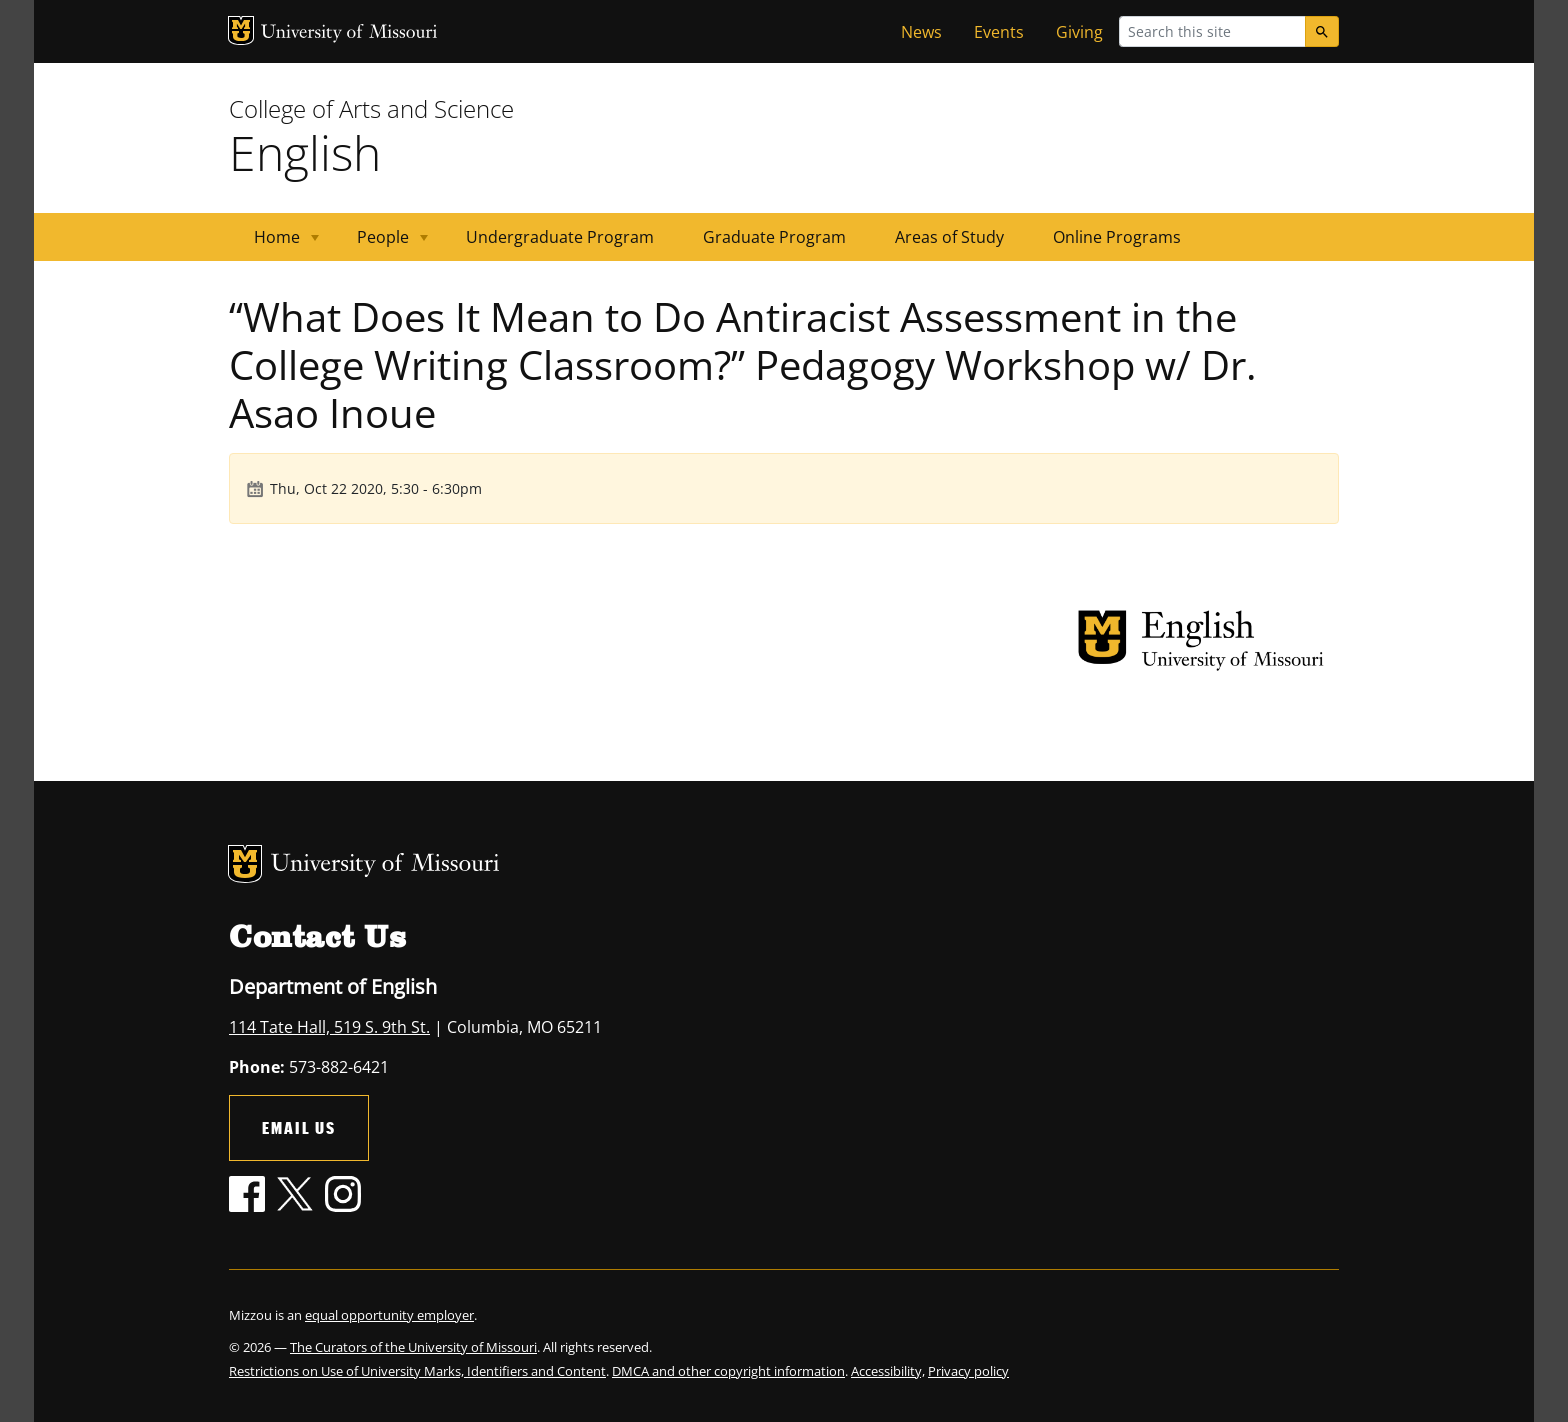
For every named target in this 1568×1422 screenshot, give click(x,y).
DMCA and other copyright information (728, 1371)
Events (999, 32)
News (921, 32)
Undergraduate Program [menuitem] (560, 237)
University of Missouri (349, 33)
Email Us (299, 1127)
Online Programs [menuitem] (1117, 237)
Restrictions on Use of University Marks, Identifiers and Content (417, 1371)
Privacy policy (968, 1371)
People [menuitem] (380, 243)
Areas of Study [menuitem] (949, 237)
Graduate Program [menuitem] (774, 237)
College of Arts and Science (371, 108)
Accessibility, (888, 1371)
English (305, 152)
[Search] (1322, 31)
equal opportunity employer (389, 1315)
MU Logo (241, 30)
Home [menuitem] (274, 243)
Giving (1079, 32)
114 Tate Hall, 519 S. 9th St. (329, 1027)
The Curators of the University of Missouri (413, 1347)
